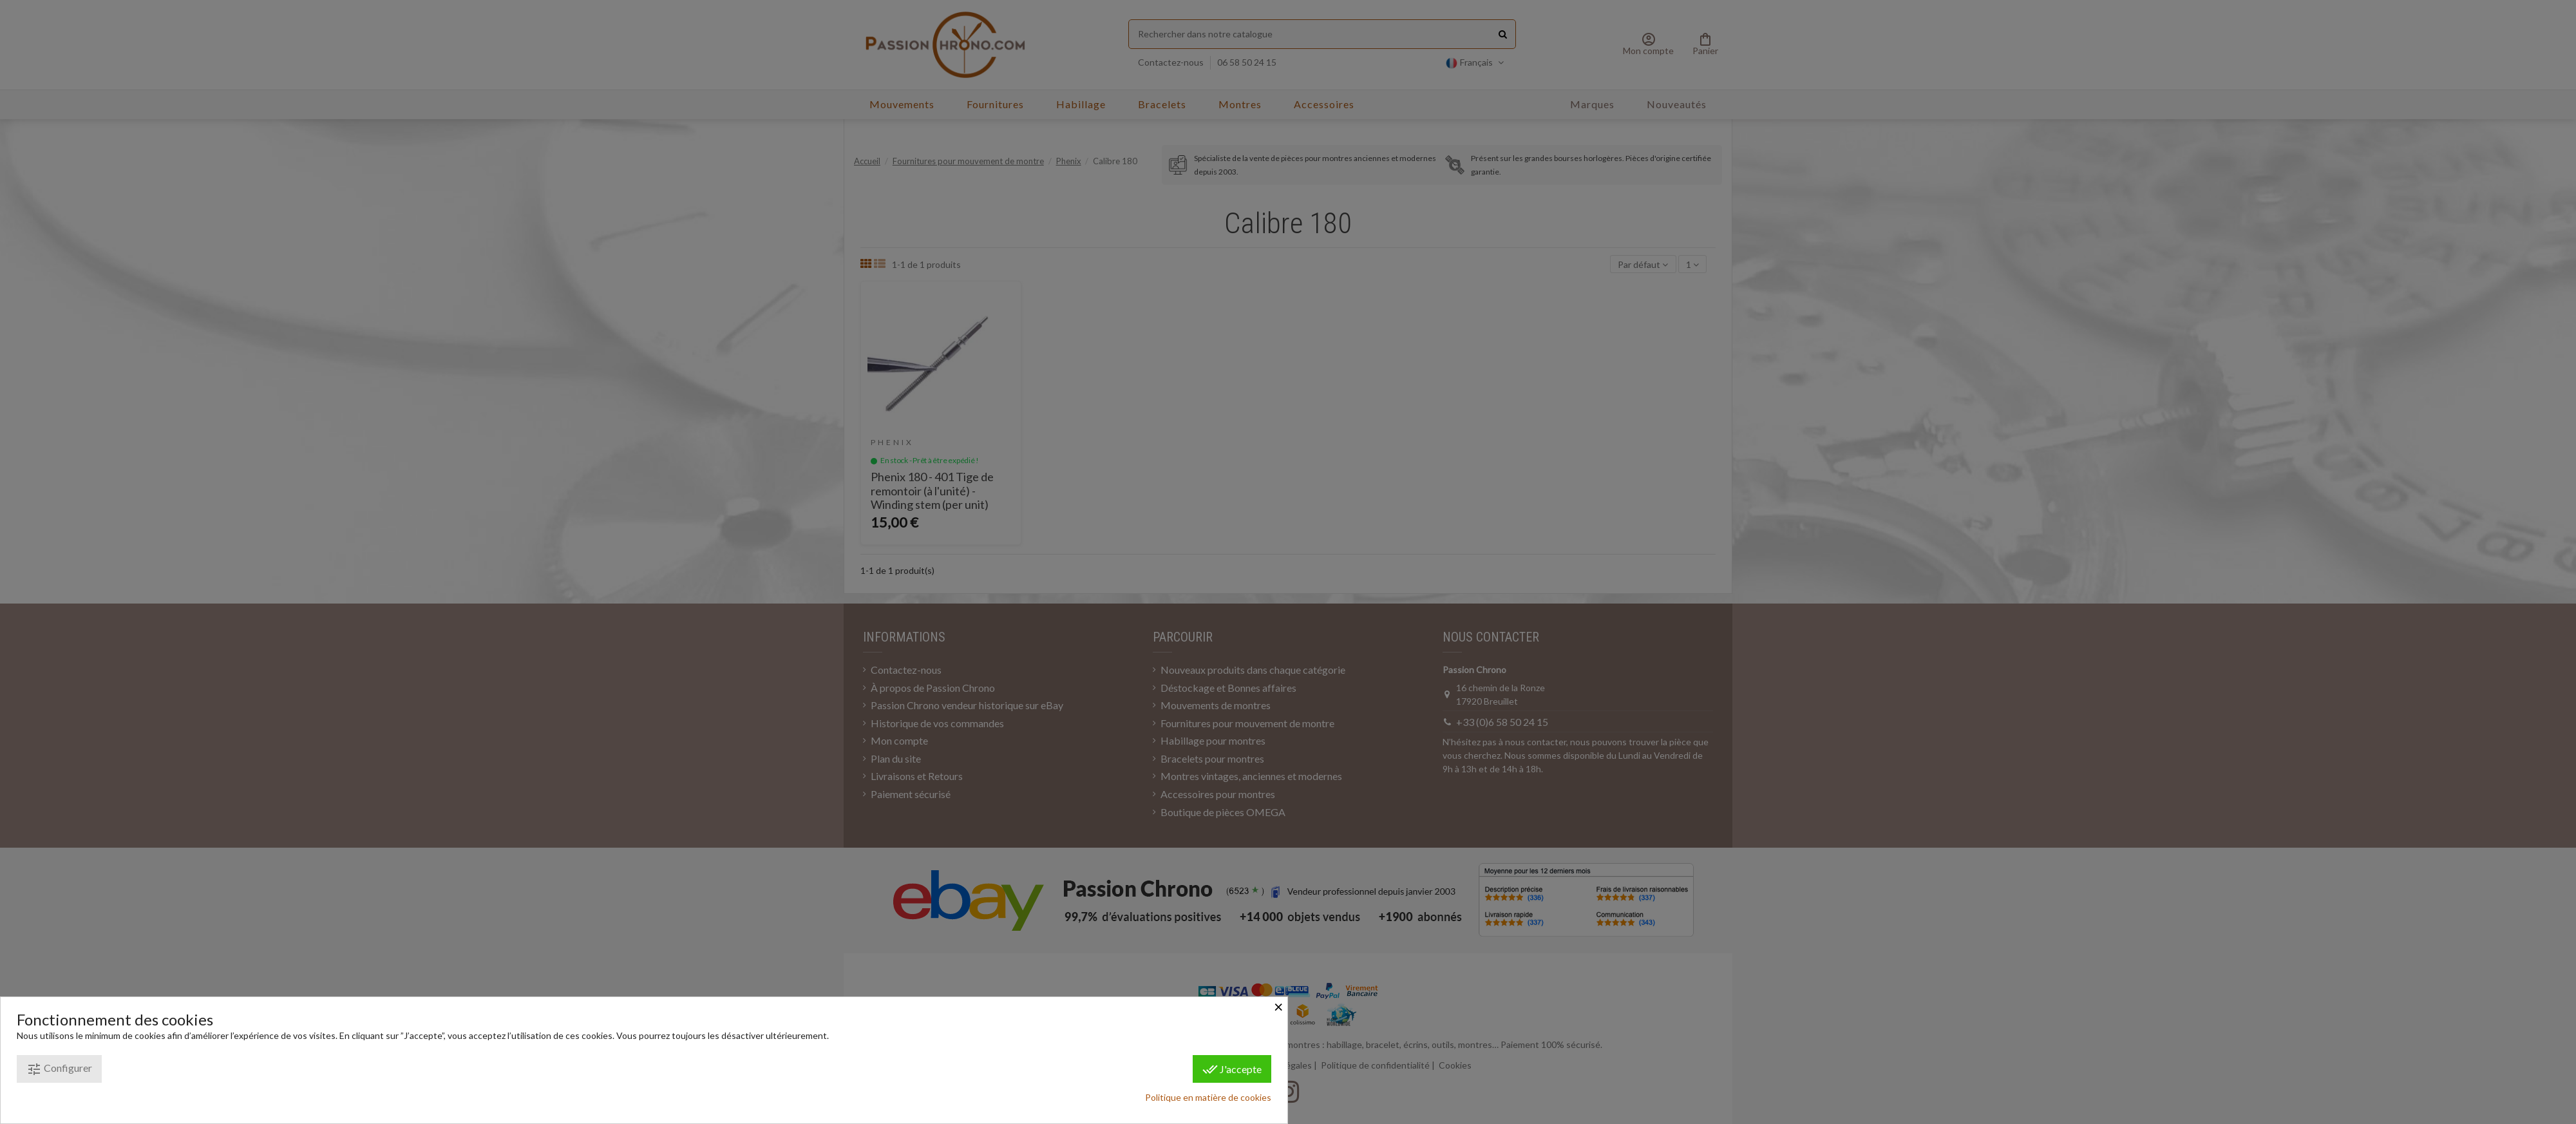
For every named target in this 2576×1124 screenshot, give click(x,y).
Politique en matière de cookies (1208, 1097)
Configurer (59, 1069)
